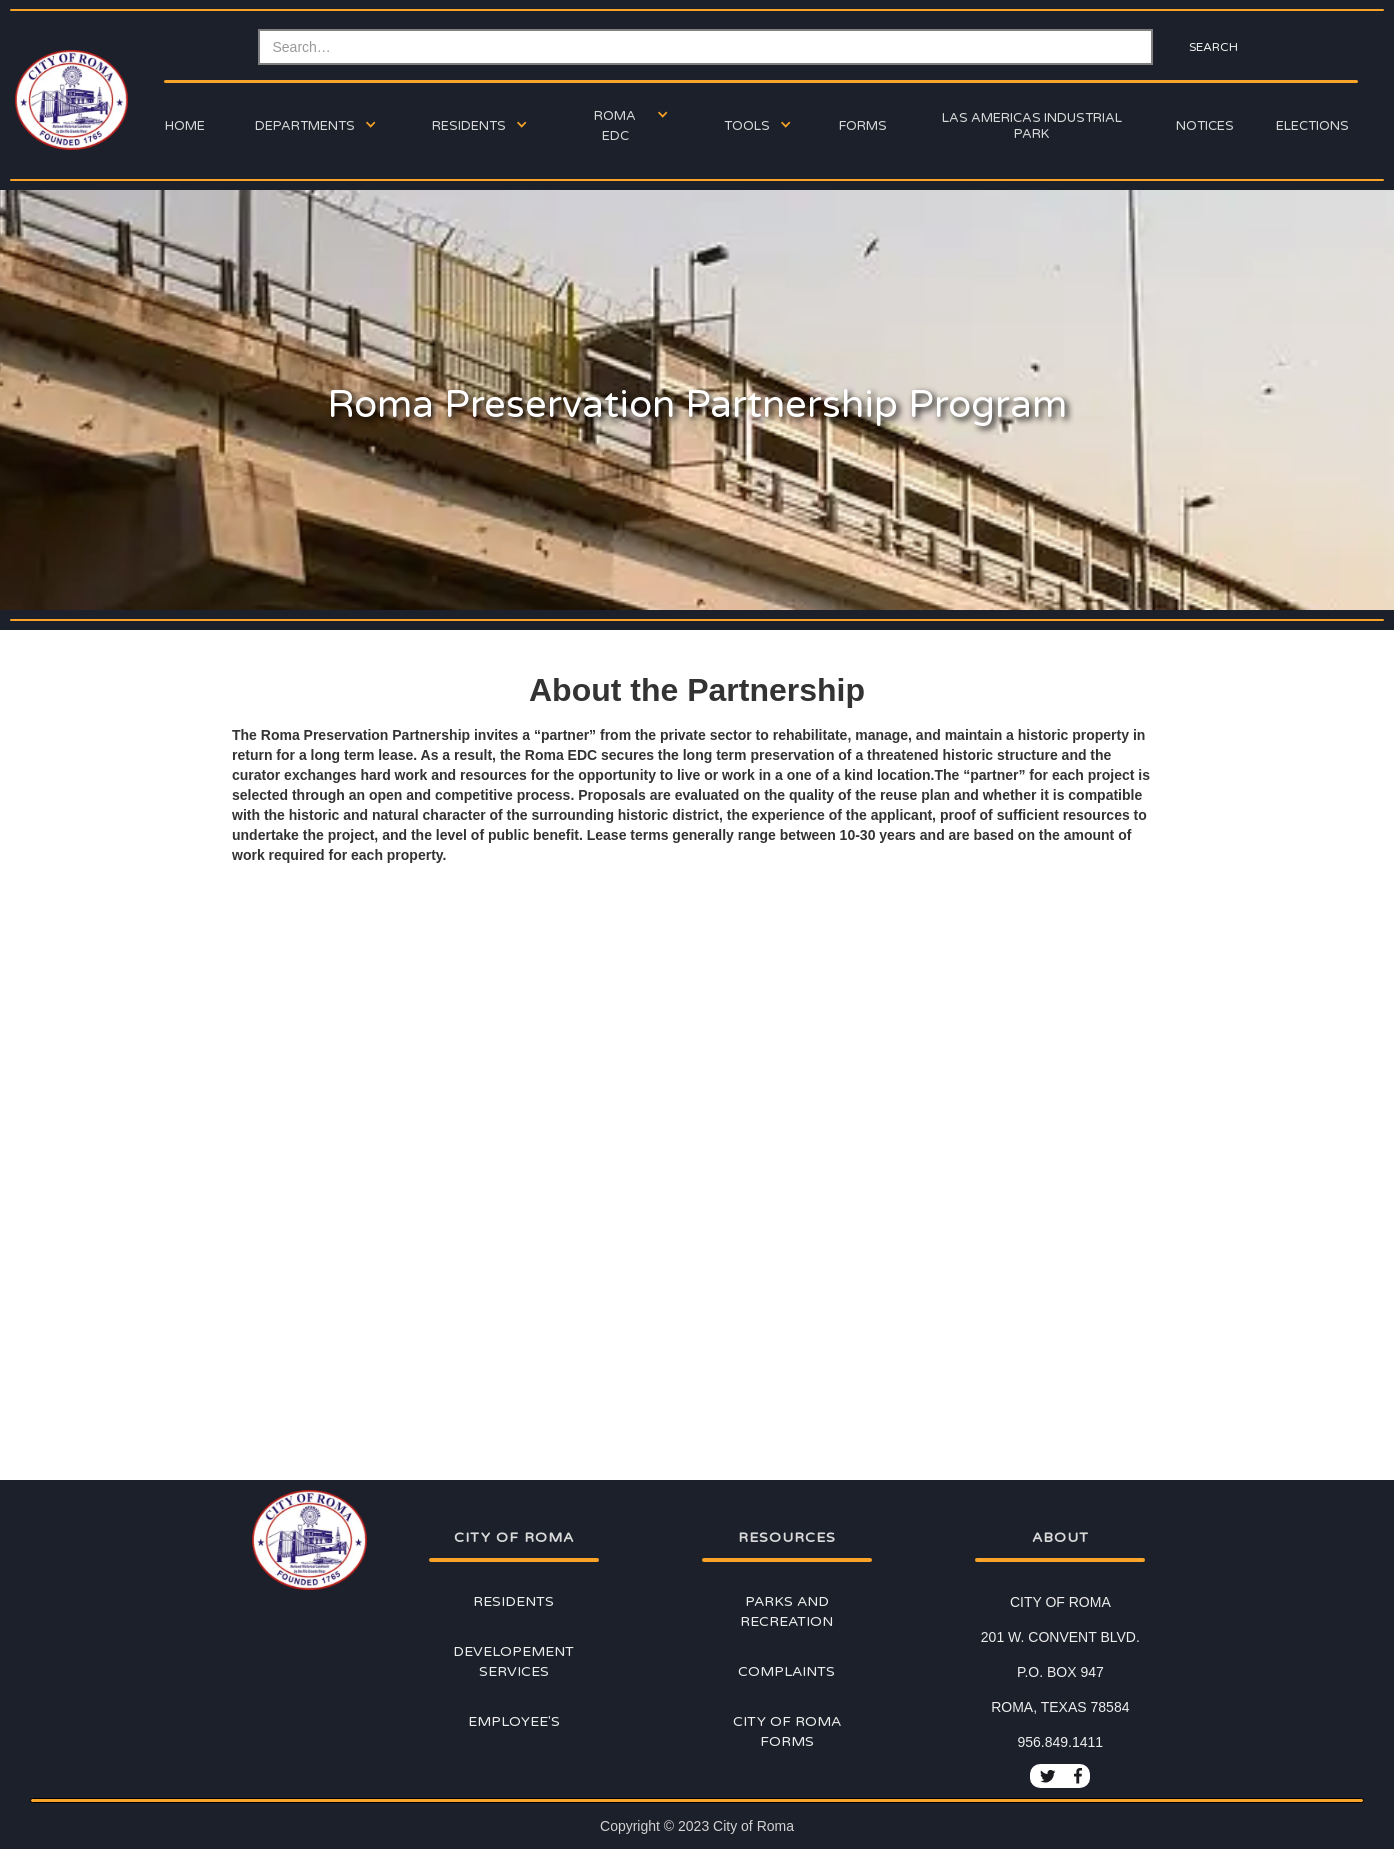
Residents (513, 1601)
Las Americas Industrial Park (1032, 126)
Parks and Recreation (786, 1611)
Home (185, 126)
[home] (69, 100)
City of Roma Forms (787, 1731)
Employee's (514, 1721)
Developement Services (513, 1661)
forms (863, 126)
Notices (1205, 126)
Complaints (786, 1671)
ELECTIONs (1312, 126)
